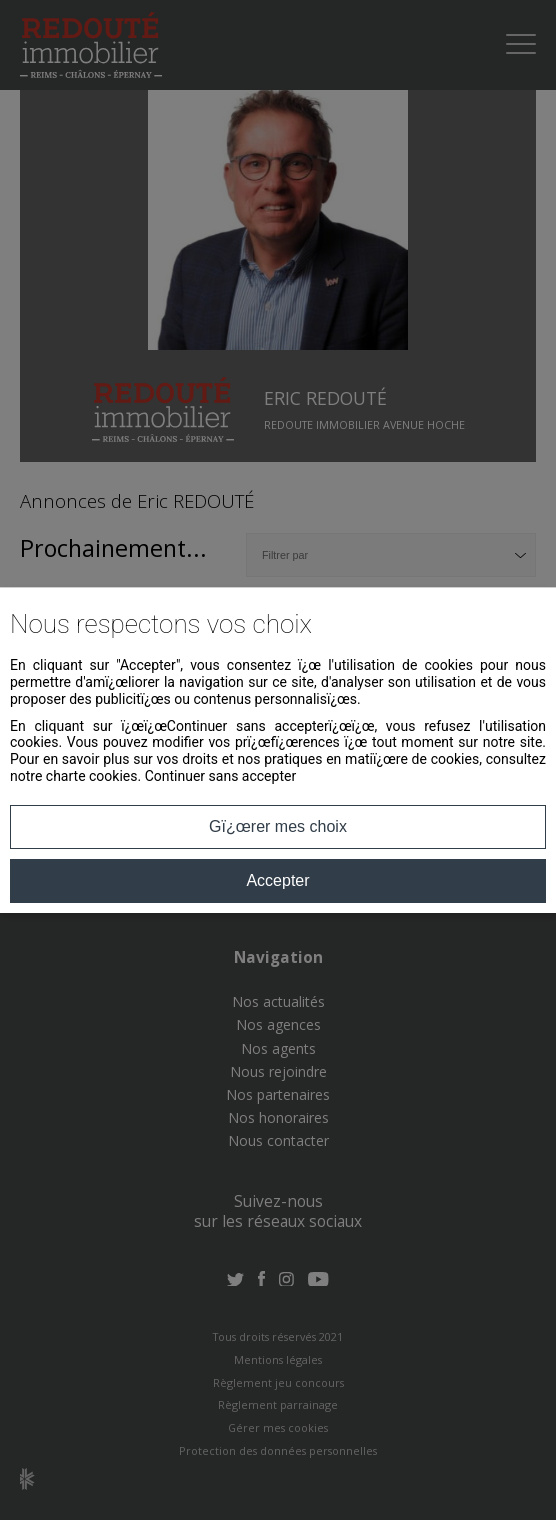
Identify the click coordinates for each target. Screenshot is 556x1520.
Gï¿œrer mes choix (278, 826)
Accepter (277, 880)
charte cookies (92, 776)
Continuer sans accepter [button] (220, 776)
